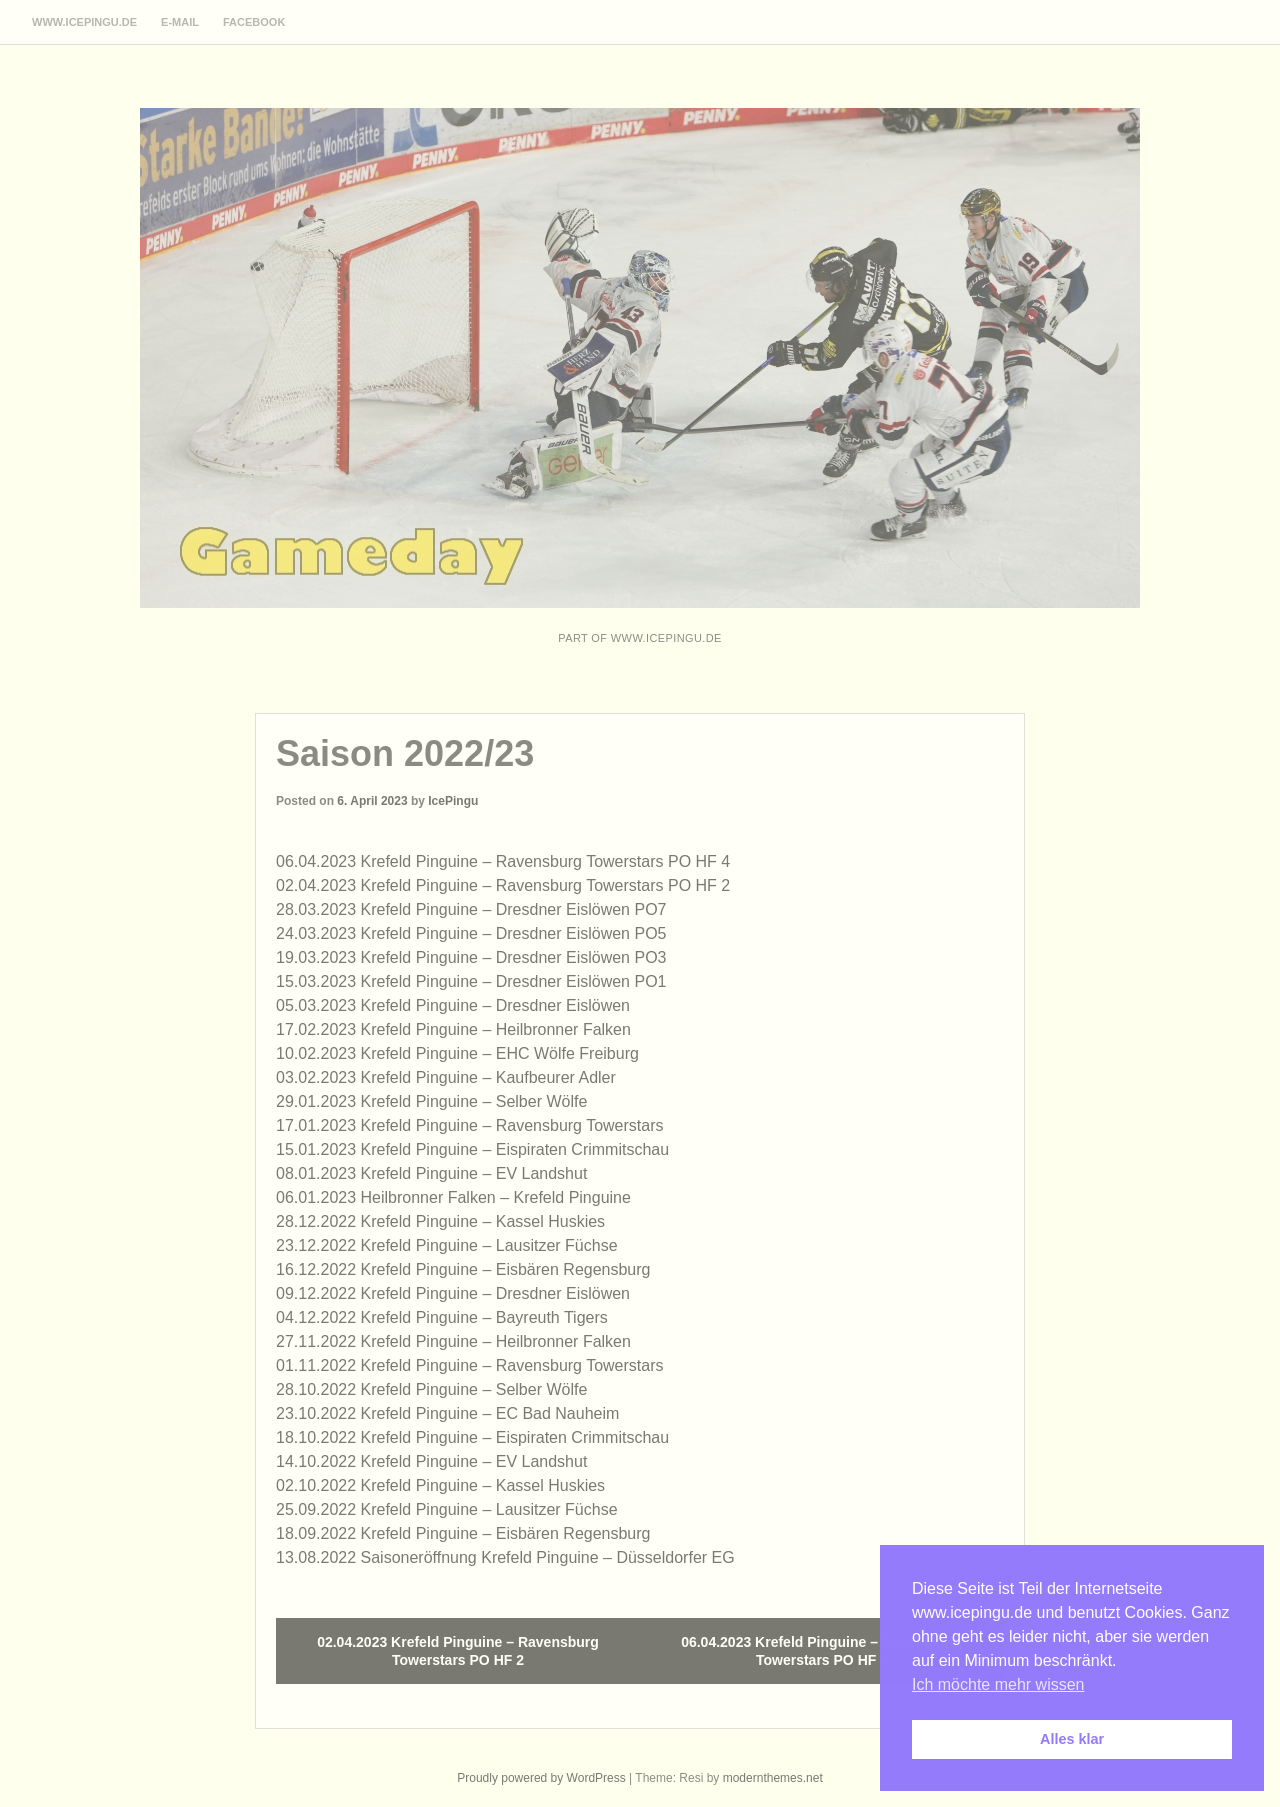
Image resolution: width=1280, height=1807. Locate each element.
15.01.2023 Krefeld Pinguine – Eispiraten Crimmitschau (472, 1149)
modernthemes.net (773, 1778)
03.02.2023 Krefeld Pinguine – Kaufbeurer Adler (446, 1077)
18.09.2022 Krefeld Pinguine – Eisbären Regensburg (463, 1533)
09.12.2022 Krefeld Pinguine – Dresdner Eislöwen (453, 1293)
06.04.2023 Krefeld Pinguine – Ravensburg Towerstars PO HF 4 (503, 861)
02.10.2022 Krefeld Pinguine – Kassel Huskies (440, 1485)
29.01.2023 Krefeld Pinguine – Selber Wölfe (431, 1101)
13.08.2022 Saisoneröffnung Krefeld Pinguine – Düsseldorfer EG (505, 1557)
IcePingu (453, 801)
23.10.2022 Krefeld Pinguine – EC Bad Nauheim (447, 1413)
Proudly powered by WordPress (541, 1778)
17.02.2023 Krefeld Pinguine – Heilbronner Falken (453, 1029)
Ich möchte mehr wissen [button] (998, 1684)
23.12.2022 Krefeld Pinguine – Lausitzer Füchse (447, 1245)
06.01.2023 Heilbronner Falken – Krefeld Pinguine (453, 1197)
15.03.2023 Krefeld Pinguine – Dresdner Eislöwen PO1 (471, 981)
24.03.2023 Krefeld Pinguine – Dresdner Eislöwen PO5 (471, 933)
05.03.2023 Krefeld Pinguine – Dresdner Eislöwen (453, 1005)
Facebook (254, 22)
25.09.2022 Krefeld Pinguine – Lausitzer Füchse (447, 1509)
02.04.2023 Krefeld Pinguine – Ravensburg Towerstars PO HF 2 (503, 885)
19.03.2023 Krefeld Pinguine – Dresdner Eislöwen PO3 (471, 957)
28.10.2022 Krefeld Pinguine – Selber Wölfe (431, 1389)
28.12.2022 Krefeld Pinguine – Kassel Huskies (440, 1221)
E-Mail (180, 22)
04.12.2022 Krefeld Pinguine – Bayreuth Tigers (442, 1317)
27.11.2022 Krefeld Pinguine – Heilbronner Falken (453, 1341)
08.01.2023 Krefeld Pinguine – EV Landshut (431, 1173)
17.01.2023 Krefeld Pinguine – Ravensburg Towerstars (470, 1125)
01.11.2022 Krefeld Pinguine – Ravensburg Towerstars (470, 1365)
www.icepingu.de (84, 22)
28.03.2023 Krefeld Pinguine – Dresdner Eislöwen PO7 (471, 909)
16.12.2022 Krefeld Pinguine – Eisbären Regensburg (463, 1269)
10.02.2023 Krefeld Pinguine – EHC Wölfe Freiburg (457, 1053)
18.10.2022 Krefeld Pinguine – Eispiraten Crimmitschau (472, 1437)
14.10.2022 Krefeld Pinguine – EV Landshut (431, 1461)
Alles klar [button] (1072, 1739)
